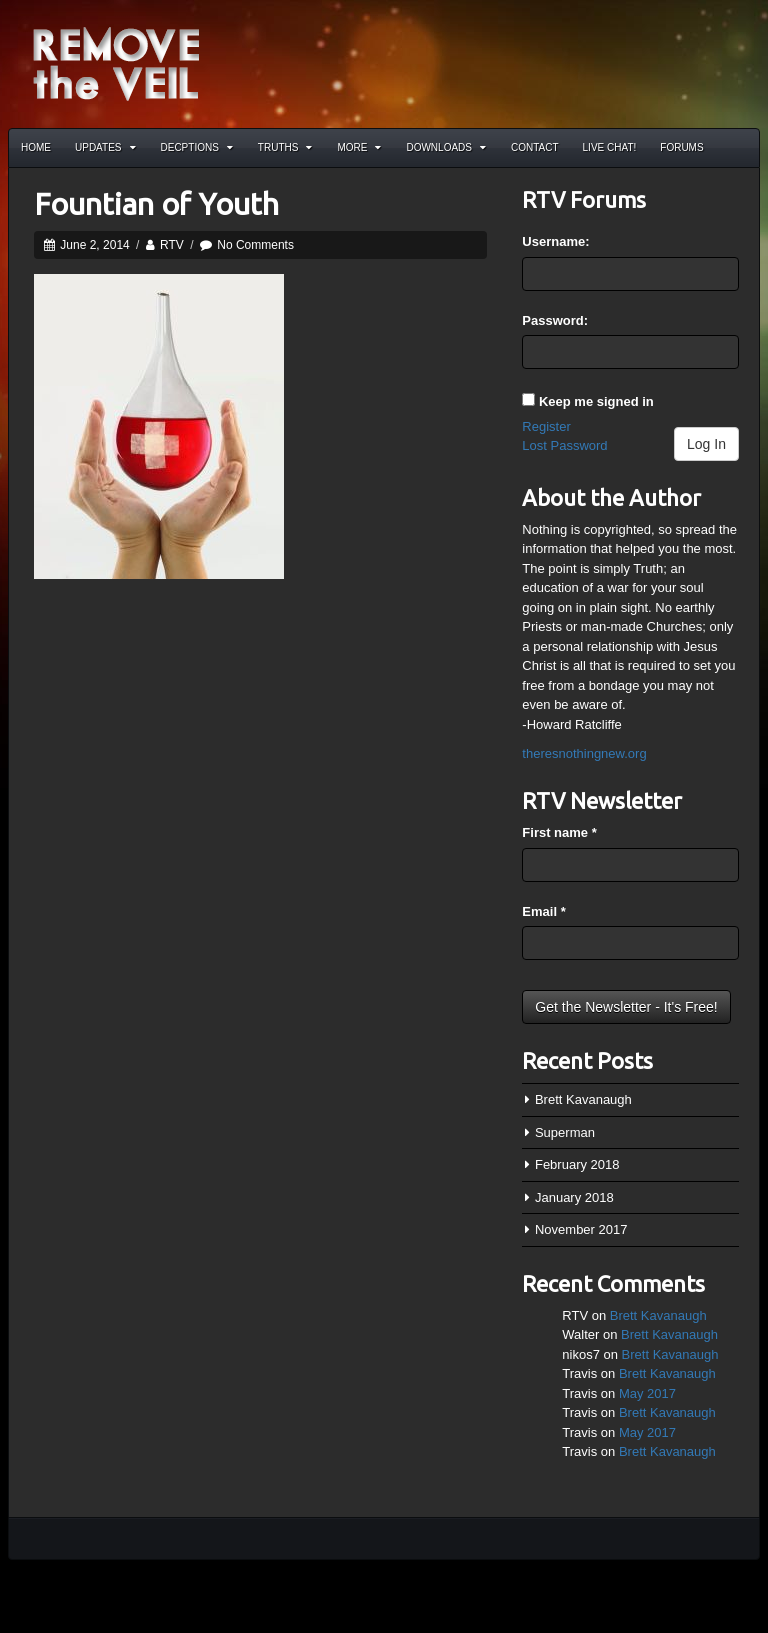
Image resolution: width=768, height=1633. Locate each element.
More (359, 147)
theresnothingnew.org (584, 753)
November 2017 (581, 1229)
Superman (565, 1132)
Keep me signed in (596, 401)
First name (559, 832)
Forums (681, 147)
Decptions (197, 147)
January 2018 (574, 1197)
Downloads (446, 147)
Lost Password (564, 445)
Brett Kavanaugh (583, 1099)
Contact (535, 147)
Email (543, 911)
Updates (105, 147)
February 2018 (577, 1164)
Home (36, 147)
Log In (706, 444)
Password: (555, 320)
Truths (285, 147)
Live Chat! (610, 147)
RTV (172, 245)
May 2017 (647, 1393)
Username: (555, 241)
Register (546, 426)
